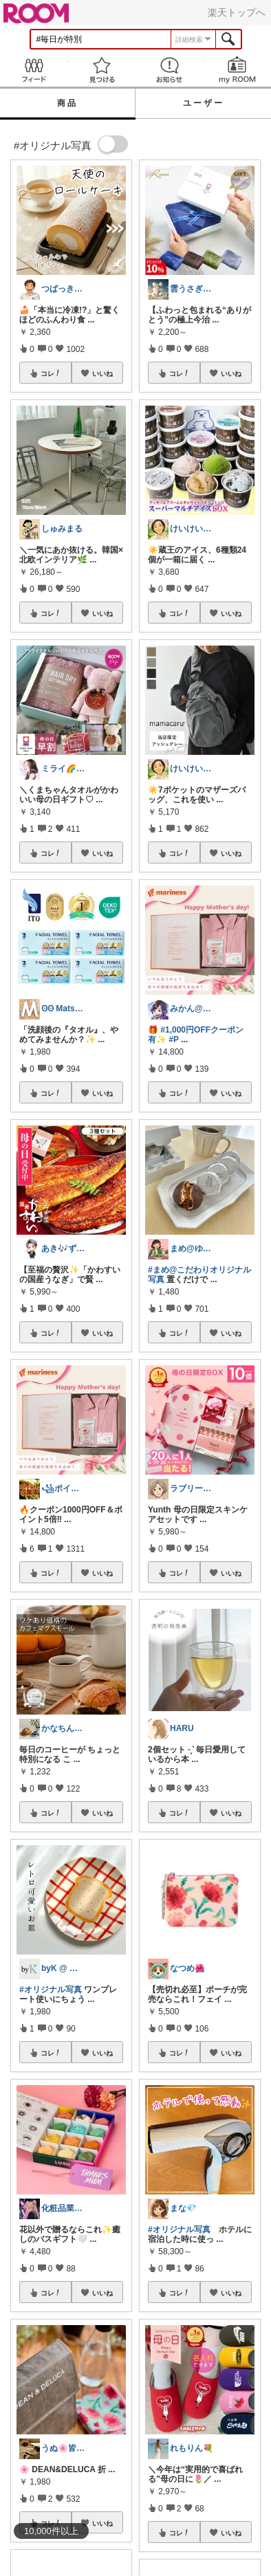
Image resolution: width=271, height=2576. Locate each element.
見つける (102, 70)
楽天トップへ (236, 12)
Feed (34, 70)
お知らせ (170, 70)
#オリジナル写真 (50, 1989)
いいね (102, 373)
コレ (51, 373)
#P (173, 1039)
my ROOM (238, 70)
